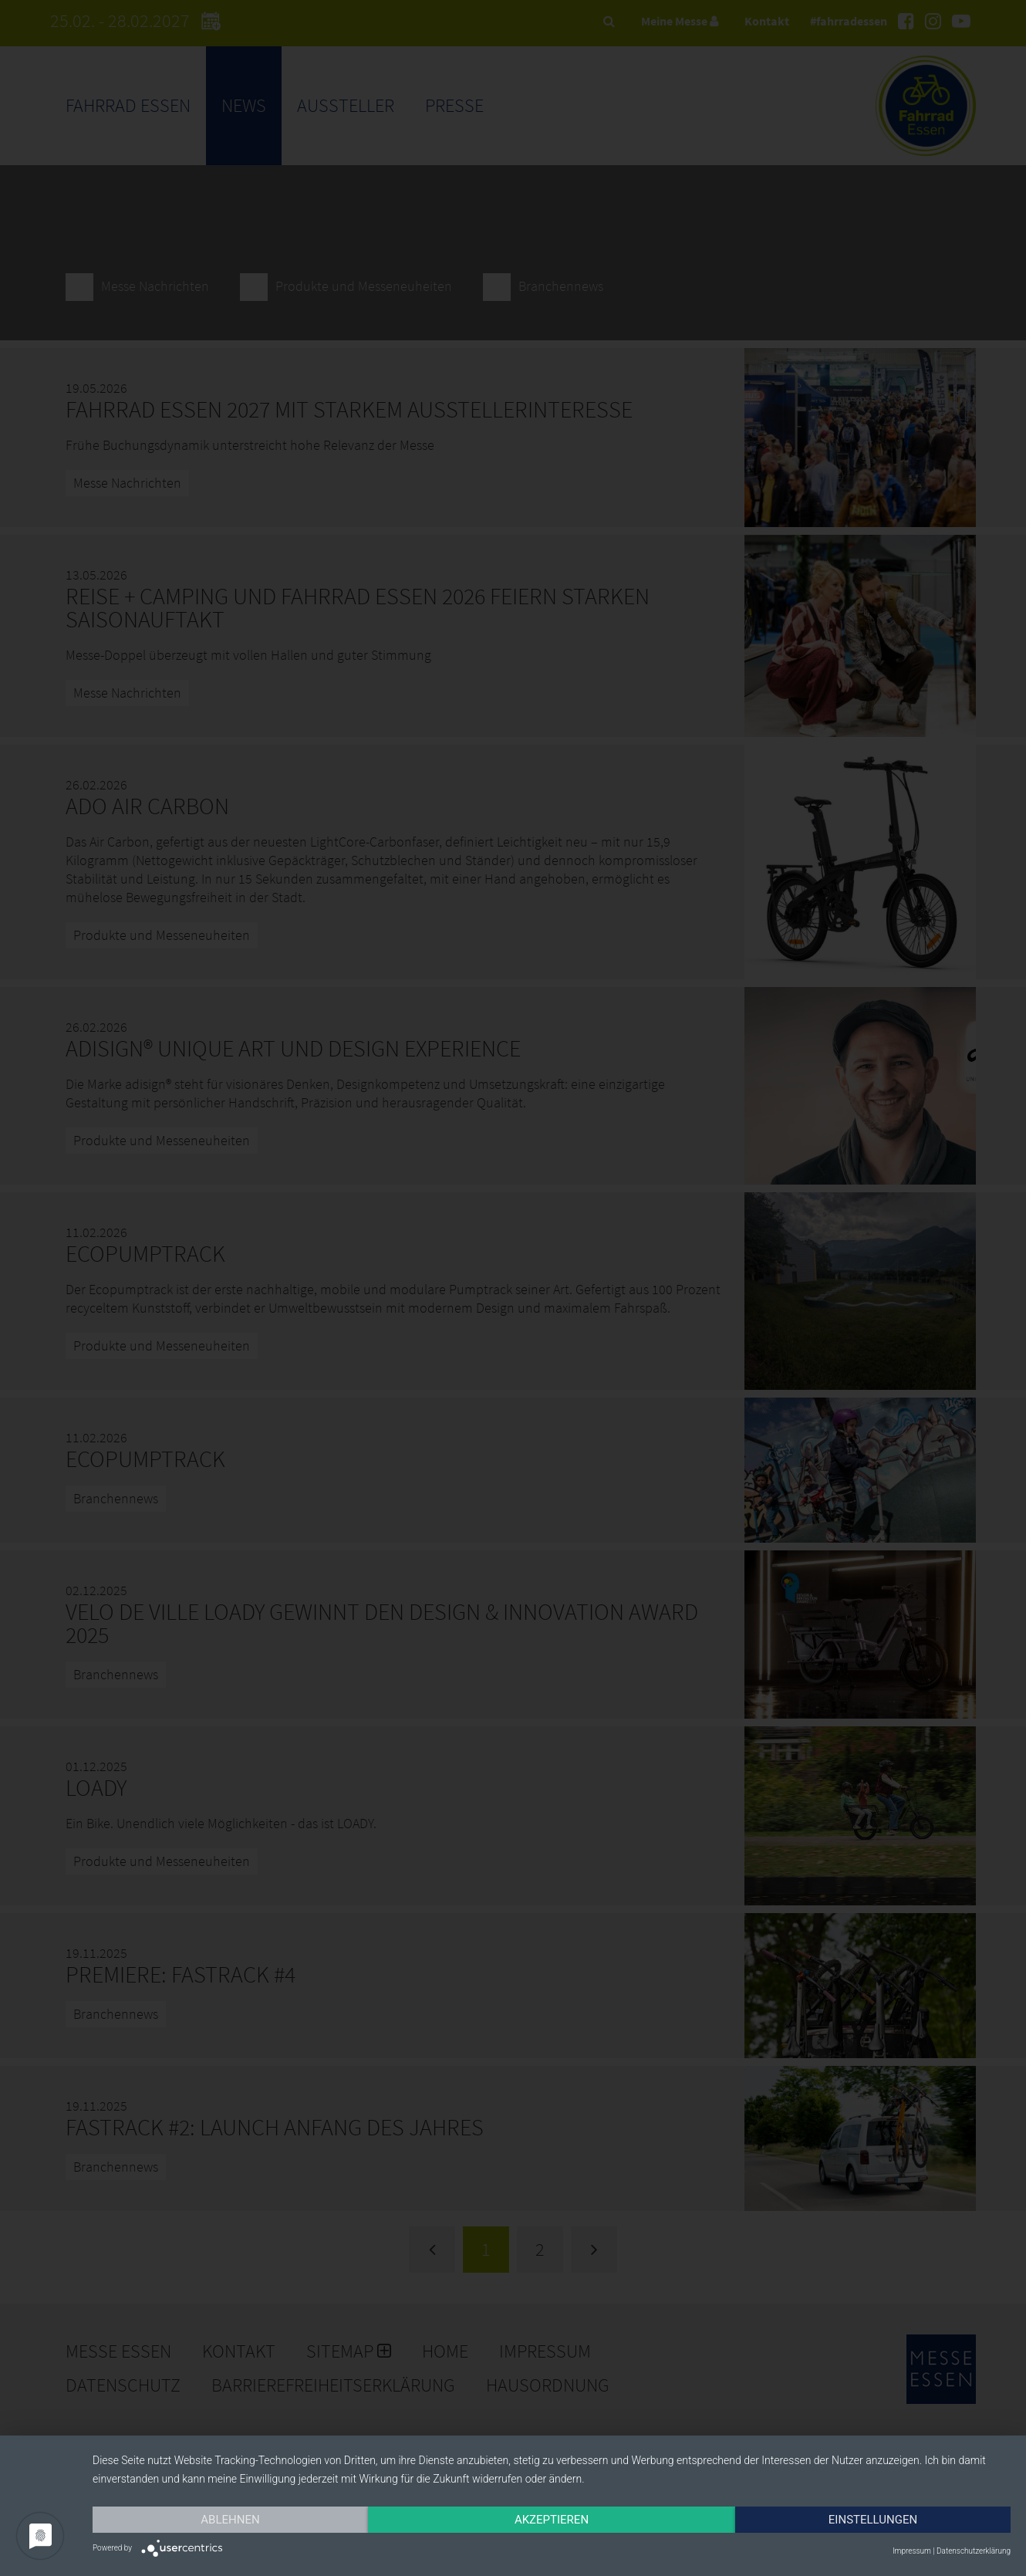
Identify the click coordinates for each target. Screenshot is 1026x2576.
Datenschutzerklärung (974, 2551)
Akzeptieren (552, 2520)
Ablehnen (230, 2520)
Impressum (912, 2551)
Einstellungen (873, 2520)
